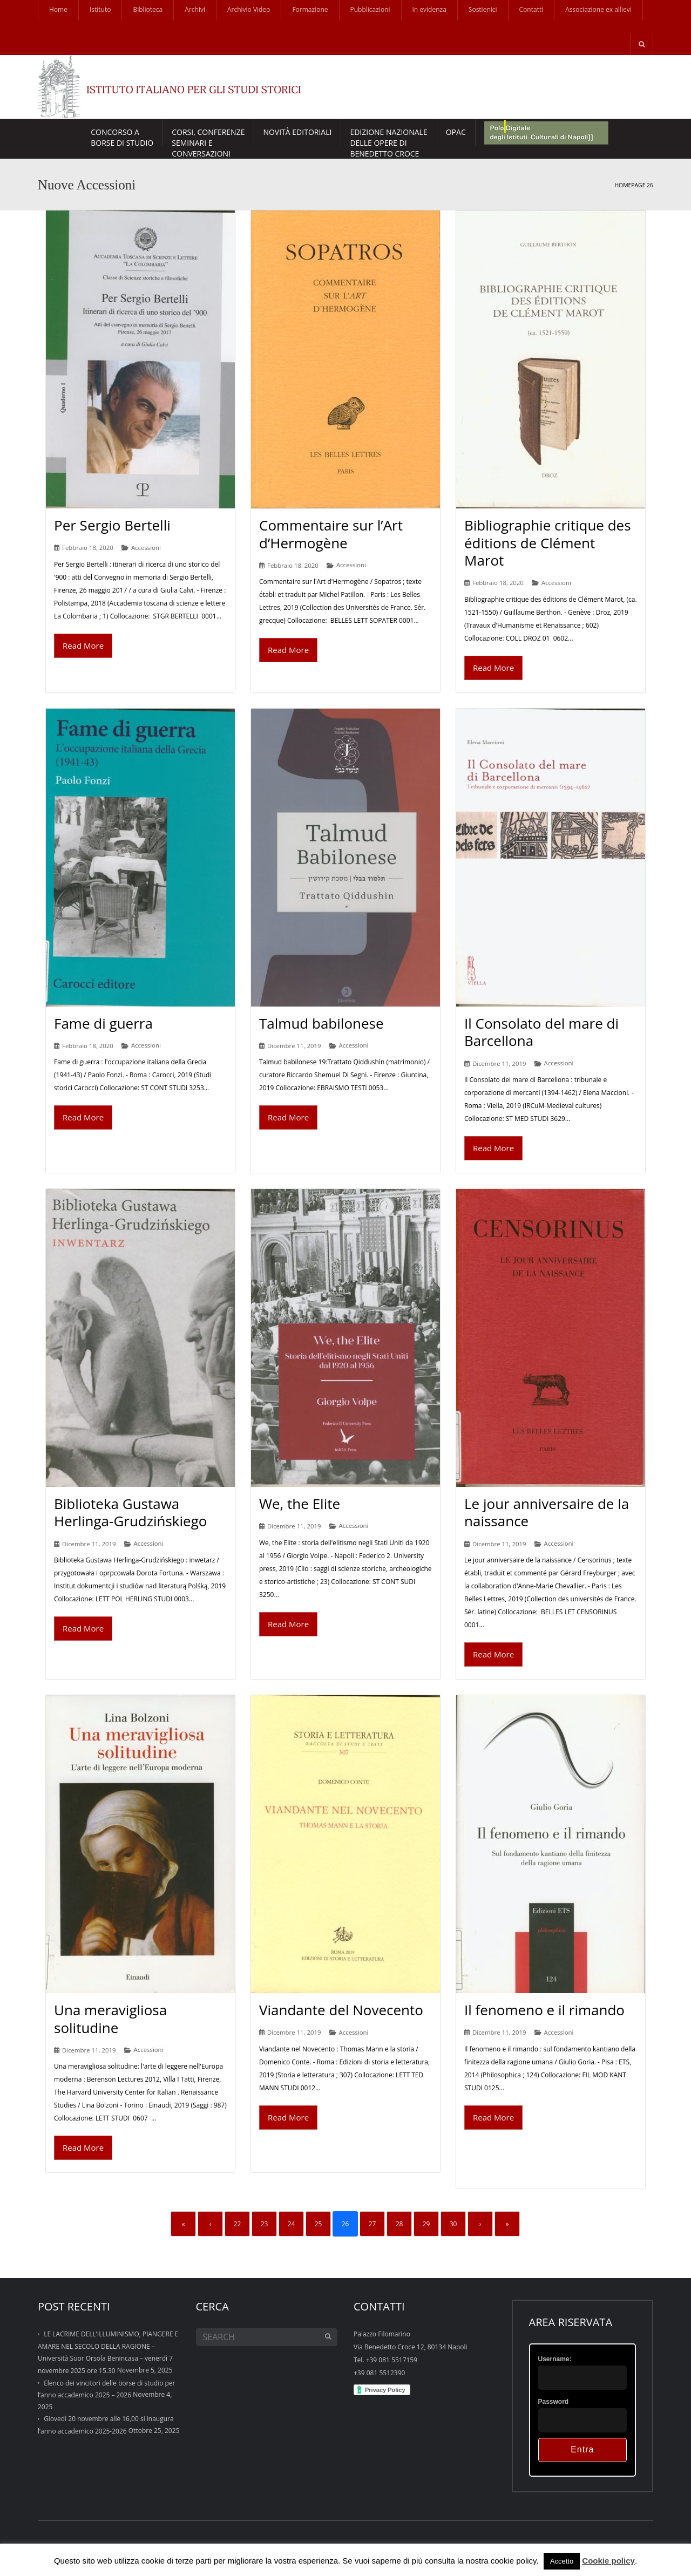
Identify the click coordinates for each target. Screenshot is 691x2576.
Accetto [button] (561, 2561)
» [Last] (507, 2223)
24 (291, 2223)
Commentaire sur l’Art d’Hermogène (331, 534)
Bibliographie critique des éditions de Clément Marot (547, 542)
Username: (555, 2359)
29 (426, 2223)
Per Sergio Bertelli (112, 525)
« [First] (183, 2223)
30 (453, 2223)
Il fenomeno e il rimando (544, 2010)
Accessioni (146, 548)
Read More (83, 645)
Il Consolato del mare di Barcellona (541, 1032)
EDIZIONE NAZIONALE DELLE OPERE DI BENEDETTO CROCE (388, 136)
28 (399, 2223)
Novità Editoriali (297, 132)
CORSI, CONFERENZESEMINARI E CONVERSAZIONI (208, 136)
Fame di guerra (103, 1023)
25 (318, 2223)
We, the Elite (299, 1503)
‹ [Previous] (210, 2223)
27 (372, 2223)
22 (237, 2223)
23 (264, 2223)
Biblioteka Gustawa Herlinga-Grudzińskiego (130, 1512)
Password (553, 2401)
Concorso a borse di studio (122, 136)
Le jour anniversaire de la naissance (546, 1512)
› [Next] (480, 2223)
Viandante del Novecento (341, 2010)
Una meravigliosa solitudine (110, 2018)
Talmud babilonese (321, 1023)
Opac (456, 132)
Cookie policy (608, 2560)
